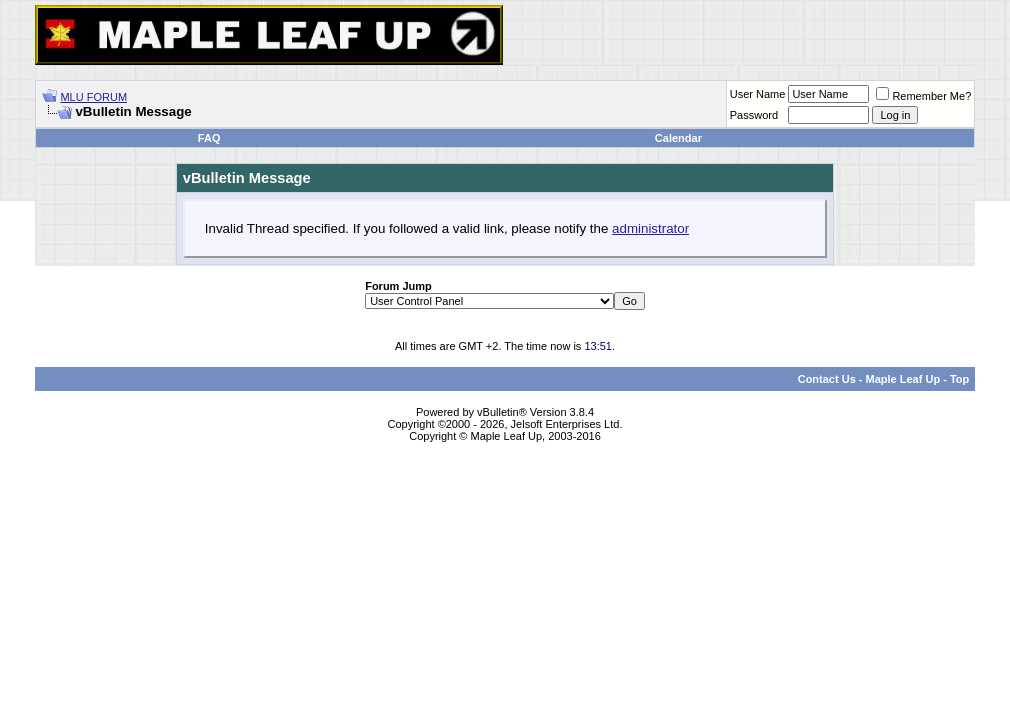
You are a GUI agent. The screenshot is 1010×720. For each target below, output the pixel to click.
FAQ (209, 138)
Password (754, 115)
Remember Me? (923, 96)
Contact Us (827, 379)
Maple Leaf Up (903, 379)
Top (959, 379)
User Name (758, 94)
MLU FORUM (93, 97)
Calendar (678, 138)
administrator (650, 228)
